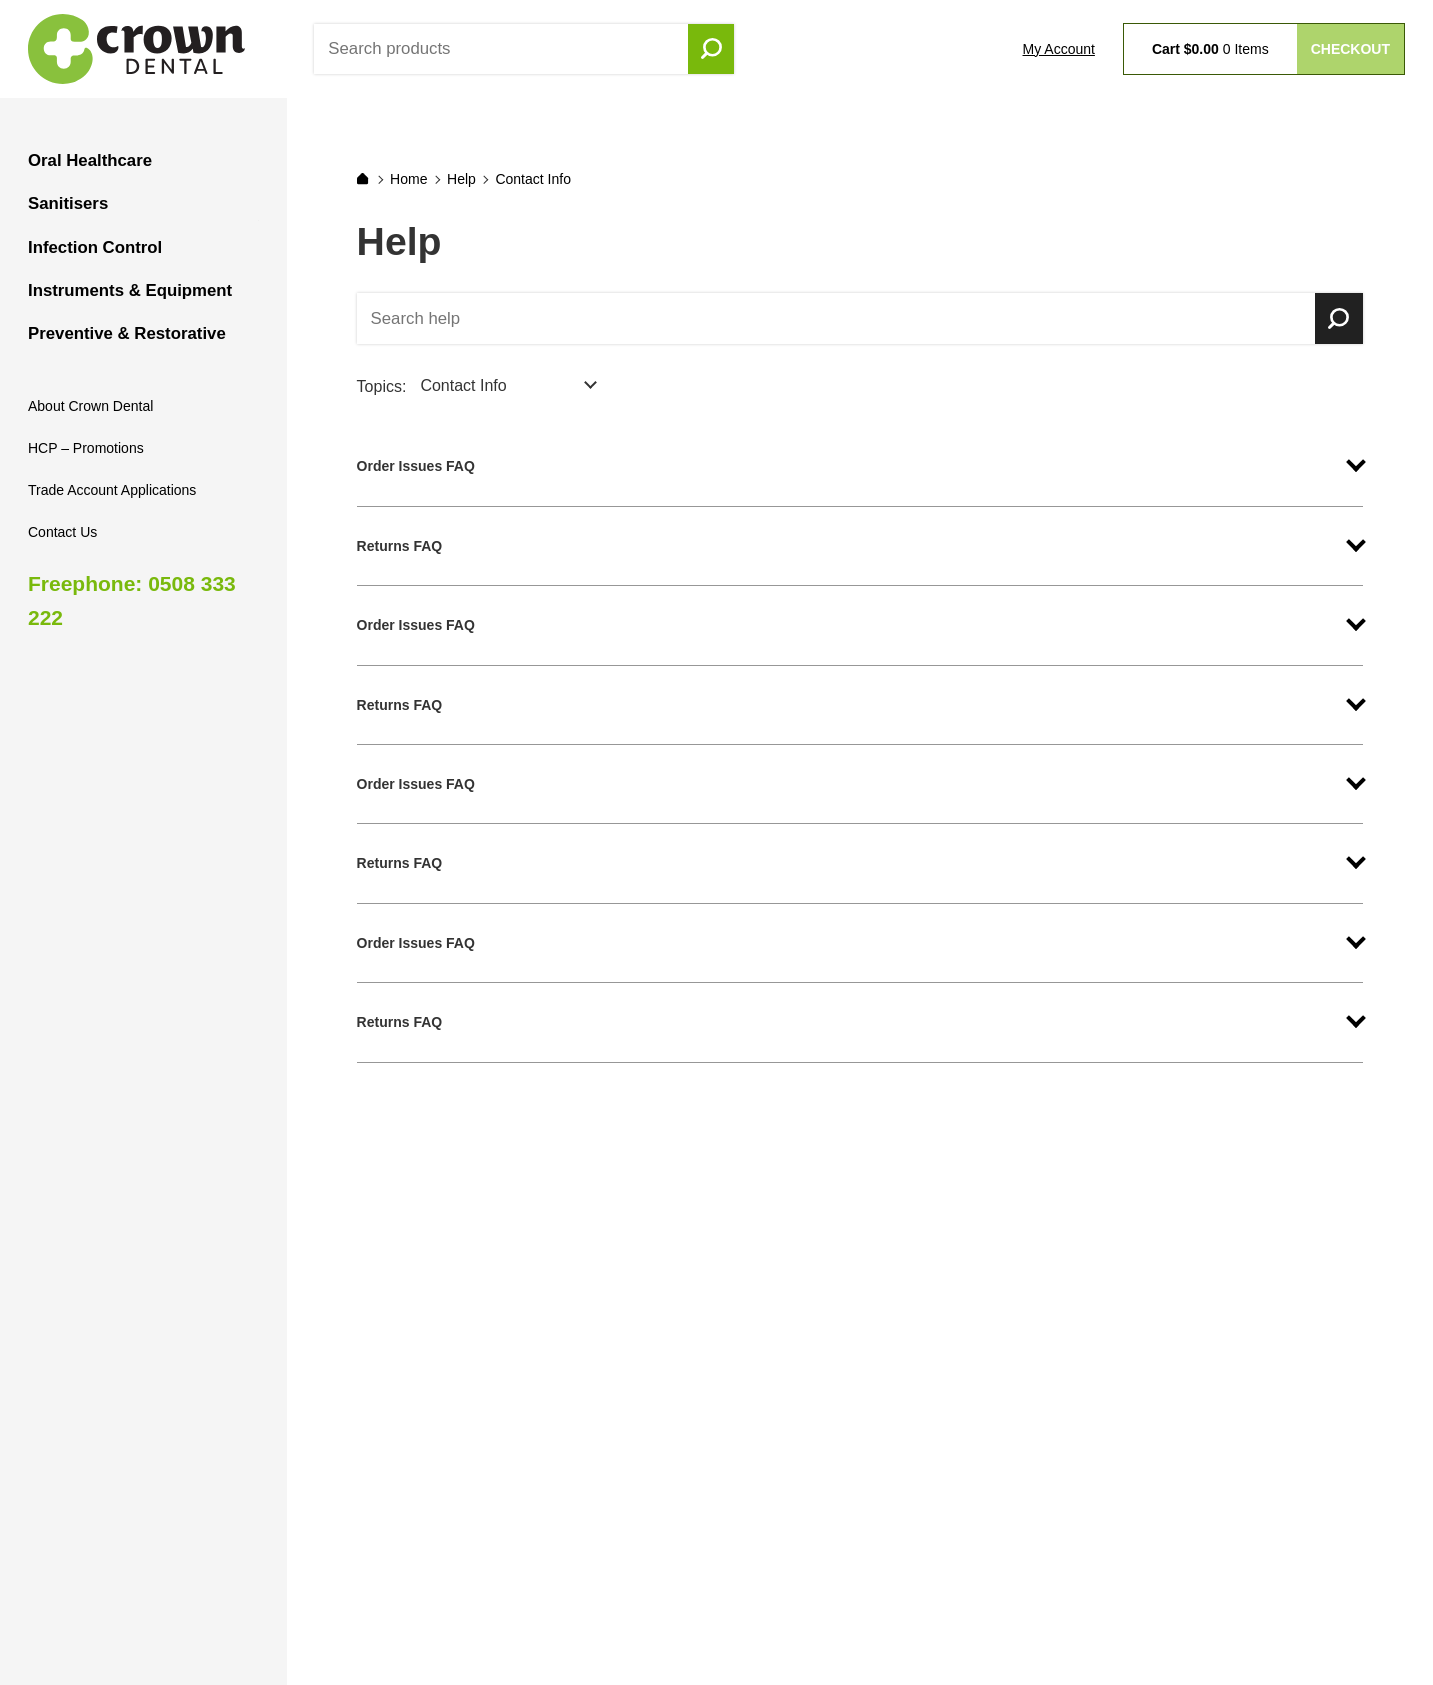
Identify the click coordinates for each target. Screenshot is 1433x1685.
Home (408, 179)
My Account (1059, 49)
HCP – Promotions (86, 448)
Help (461, 179)
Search (1339, 319)
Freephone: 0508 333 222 (132, 600)
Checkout (1350, 49)
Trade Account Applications (112, 490)
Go (711, 48)
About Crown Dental (90, 406)
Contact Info (533, 179)
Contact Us (62, 532)
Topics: (382, 386)
